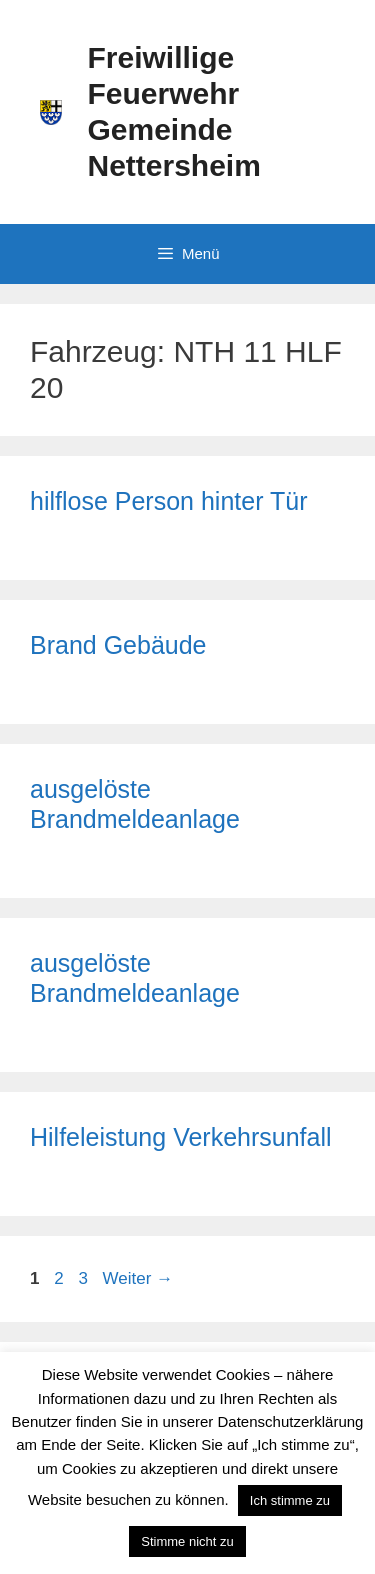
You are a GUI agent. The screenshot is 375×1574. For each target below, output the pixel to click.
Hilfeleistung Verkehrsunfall (181, 1137)
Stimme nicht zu (187, 1541)
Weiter (138, 1278)
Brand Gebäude (118, 645)
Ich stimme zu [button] (290, 1500)
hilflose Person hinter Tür (168, 501)
